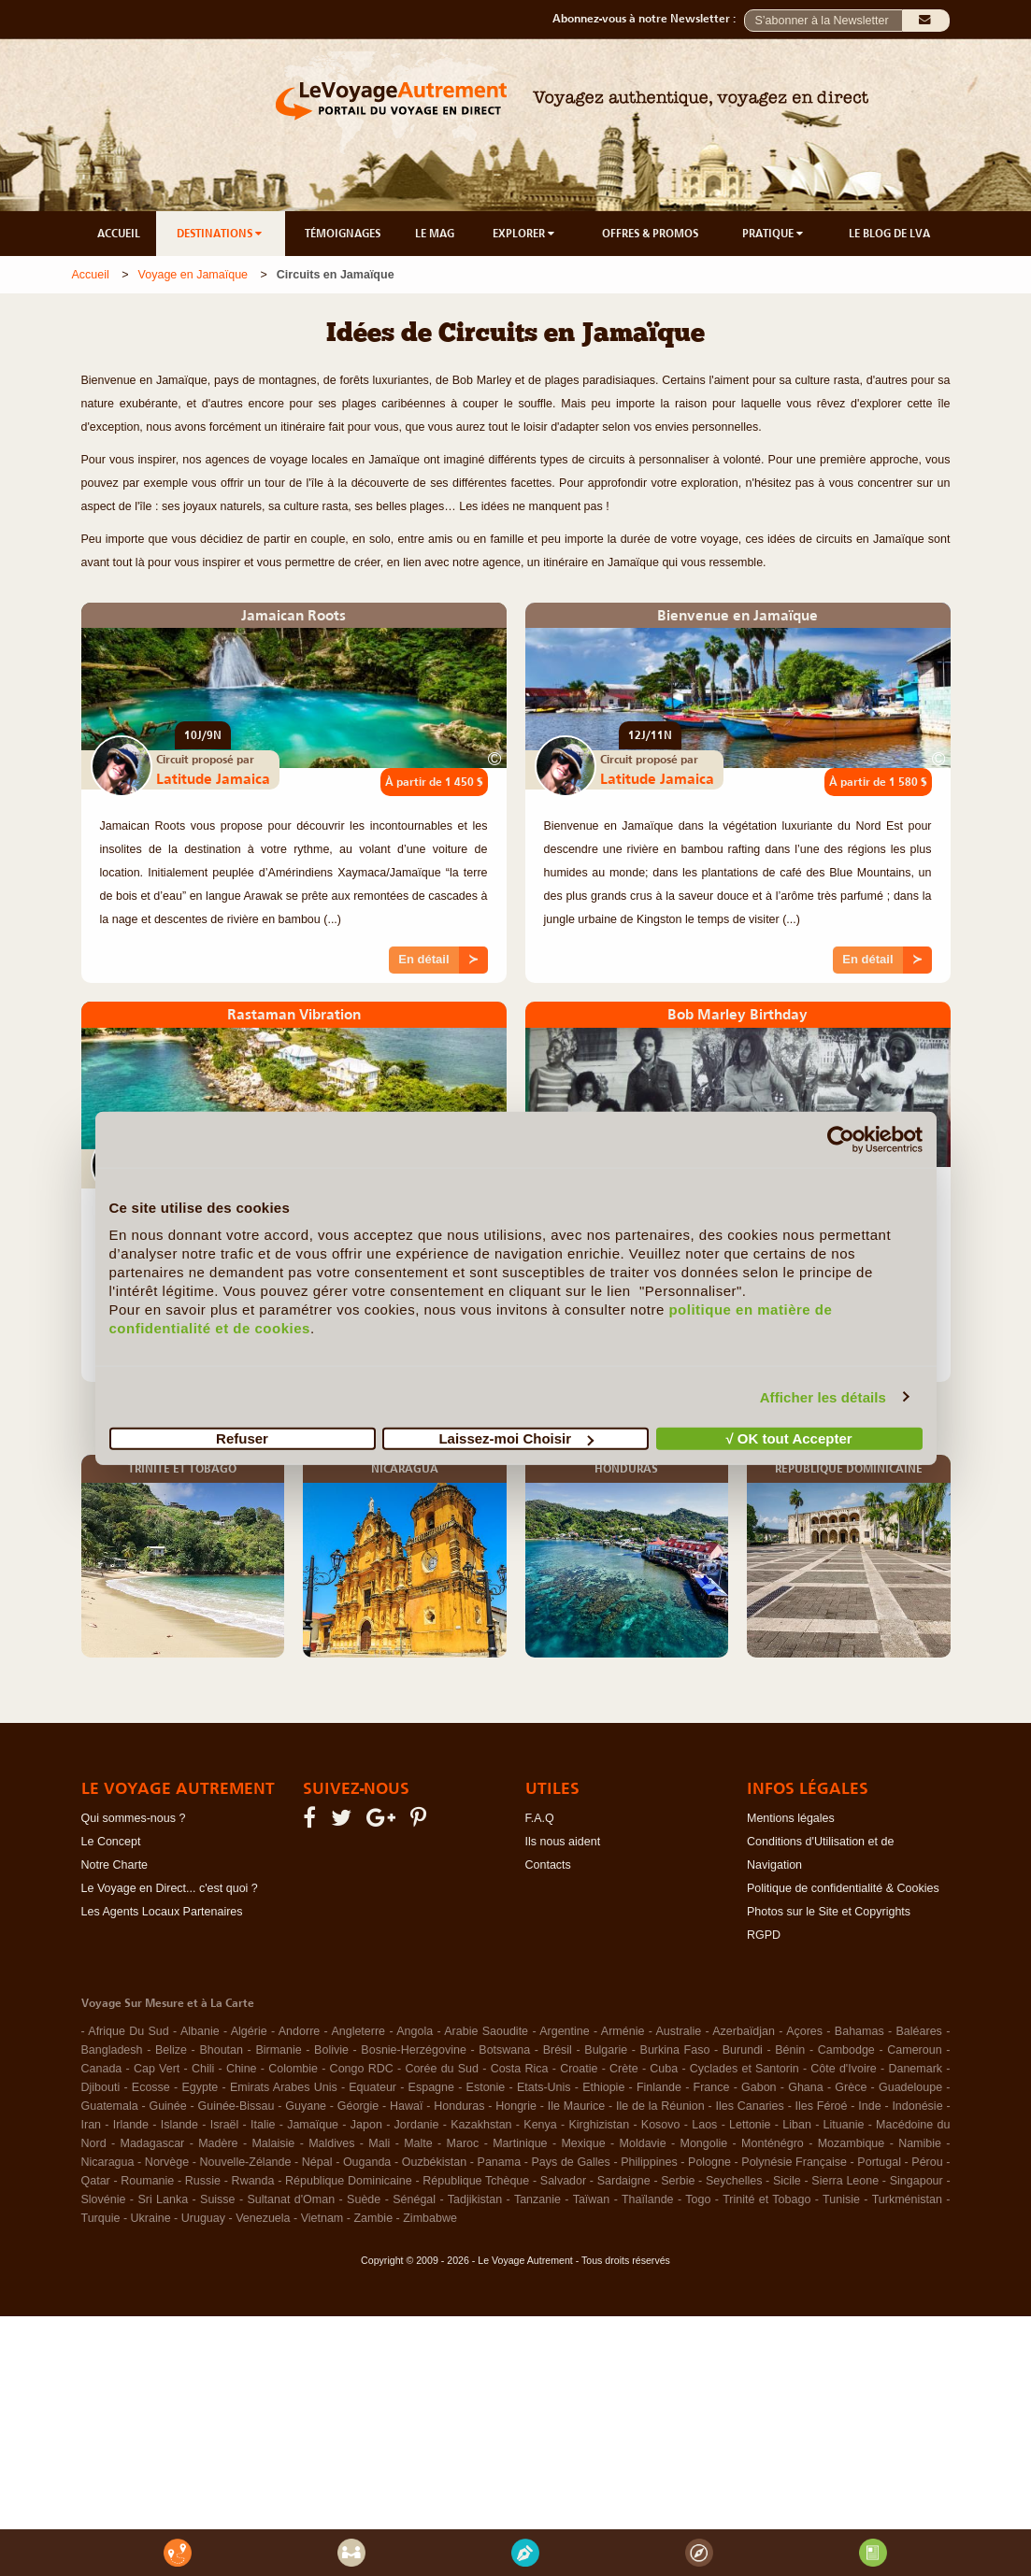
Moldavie (643, 2143)
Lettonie (749, 2124)
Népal (317, 2162)
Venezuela (263, 2218)
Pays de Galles (571, 2162)
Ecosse (151, 2087)
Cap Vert (156, 2068)
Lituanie (844, 2124)
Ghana (805, 2087)
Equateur (372, 2087)
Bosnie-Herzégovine (413, 2050)
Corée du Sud (442, 2068)
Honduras (459, 2106)
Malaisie (272, 2143)
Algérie (249, 2031)
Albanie (200, 2031)
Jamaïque (312, 2124)
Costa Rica (520, 2068)
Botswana (504, 2050)
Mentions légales (791, 1818)
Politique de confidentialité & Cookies (843, 1888)
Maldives (331, 2143)
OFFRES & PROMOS (650, 233)
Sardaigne (624, 2180)
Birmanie (278, 2050)
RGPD (763, 1935)
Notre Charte (115, 1865)
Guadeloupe (910, 2087)
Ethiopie (603, 2087)
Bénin (790, 2050)
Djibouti (101, 2087)
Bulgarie (605, 2050)
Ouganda (367, 2162)
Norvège (167, 2162)
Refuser (242, 1438)
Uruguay (203, 2218)
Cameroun (914, 2050)
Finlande (659, 2087)
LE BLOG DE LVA (889, 233)
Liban (796, 2124)
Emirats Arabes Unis (283, 2087)
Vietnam (322, 2218)
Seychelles (734, 2180)
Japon (366, 2124)
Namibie (919, 2143)
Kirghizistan (598, 2124)
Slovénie (103, 2199)
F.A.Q (539, 1818)
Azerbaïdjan (743, 2031)
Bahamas (859, 2031)
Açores (804, 2031)
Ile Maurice (576, 2106)
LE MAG (434, 233)
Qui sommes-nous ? (133, 1818)
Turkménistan (907, 2199)
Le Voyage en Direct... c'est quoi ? (169, 1888)
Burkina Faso (675, 2050)
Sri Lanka (162, 2199)
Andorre (299, 2031)
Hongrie (516, 2106)
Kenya (539, 2124)
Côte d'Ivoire (843, 2068)
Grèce (850, 2087)
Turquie (101, 2218)
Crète (623, 2068)
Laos (704, 2124)
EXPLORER (525, 233)
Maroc (463, 2143)
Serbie (677, 2180)
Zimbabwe (430, 2218)
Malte (418, 2143)
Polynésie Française (794, 2162)
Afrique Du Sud (128, 2031)
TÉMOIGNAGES (342, 233)
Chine (241, 2068)
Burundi (743, 2050)
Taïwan (591, 2199)
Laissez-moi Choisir (516, 1438)
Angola (414, 2031)
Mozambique (851, 2143)
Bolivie (331, 2050)
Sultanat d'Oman (292, 2199)
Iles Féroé (821, 2106)
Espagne (431, 2087)
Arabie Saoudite (486, 2031)
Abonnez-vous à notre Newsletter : (648, 18)
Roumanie (147, 2180)
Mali (379, 2143)
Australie (679, 2031)
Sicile (787, 2180)
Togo (697, 2199)
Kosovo (660, 2124)
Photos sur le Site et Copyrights (828, 1911)
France (712, 2087)
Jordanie (416, 2124)
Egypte (199, 2087)
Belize (171, 2050)
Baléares (919, 2031)
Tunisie (841, 2199)
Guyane (305, 2106)
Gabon (759, 2087)
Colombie (293, 2068)
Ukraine (151, 2218)
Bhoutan (221, 2050)
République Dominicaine (348, 2180)
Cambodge (846, 2050)
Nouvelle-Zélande (245, 2162)
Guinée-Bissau (236, 2106)
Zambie (373, 2218)
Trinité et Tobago (766, 2199)
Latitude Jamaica (213, 778)
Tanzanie (537, 2199)
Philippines (649, 2162)
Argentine (564, 2031)
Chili (203, 2068)
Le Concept (111, 1841)
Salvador (563, 2180)
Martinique (520, 2143)
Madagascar (152, 2143)
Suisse (218, 2199)
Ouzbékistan (434, 2162)
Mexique (583, 2143)
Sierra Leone (845, 2180)
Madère (217, 2143)
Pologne (709, 2162)
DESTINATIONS (221, 233)
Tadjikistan (475, 2199)
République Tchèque (475, 2180)
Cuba (664, 2068)
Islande (179, 2124)
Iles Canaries (750, 2106)
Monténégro (772, 2143)
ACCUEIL (118, 233)
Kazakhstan (481, 2124)
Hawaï (406, 2106)
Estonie (486, 2087)
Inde (869, 2106)
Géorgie (358, 2106)
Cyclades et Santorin (744, 2068)
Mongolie (703, 2143)
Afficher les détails (823, 1396)
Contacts (548, 1865)
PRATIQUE (774, 233)
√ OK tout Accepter (788, 1438)
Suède (363, 2199)
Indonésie (917, 2106)
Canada (101, 2068)
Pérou (926, 2162)
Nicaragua (108, 2162)
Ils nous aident (563, 1841)
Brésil (557, 2050)
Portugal (879, 2162)
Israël (224, 2124)
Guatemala (109, 2106)
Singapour (916, 2180)
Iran (91, 2124)
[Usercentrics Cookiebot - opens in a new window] (841, 1139)
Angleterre (358, 2031)
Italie (263, 2124)
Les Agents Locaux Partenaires (162, 1911)
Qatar (95, 2180)
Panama (500, 2162)
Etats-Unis (544, 2087)
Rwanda (253, 2180)
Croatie (578, 2068)
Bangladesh (112, 2050)
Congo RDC (362, 2068)
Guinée (167, 2106)
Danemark (915, 2068)
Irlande (131, 2124)
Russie (203, 2180)
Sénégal (414, 2199)
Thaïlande (648, 2199)
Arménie (623, 2031)
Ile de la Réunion (660, 2106)
